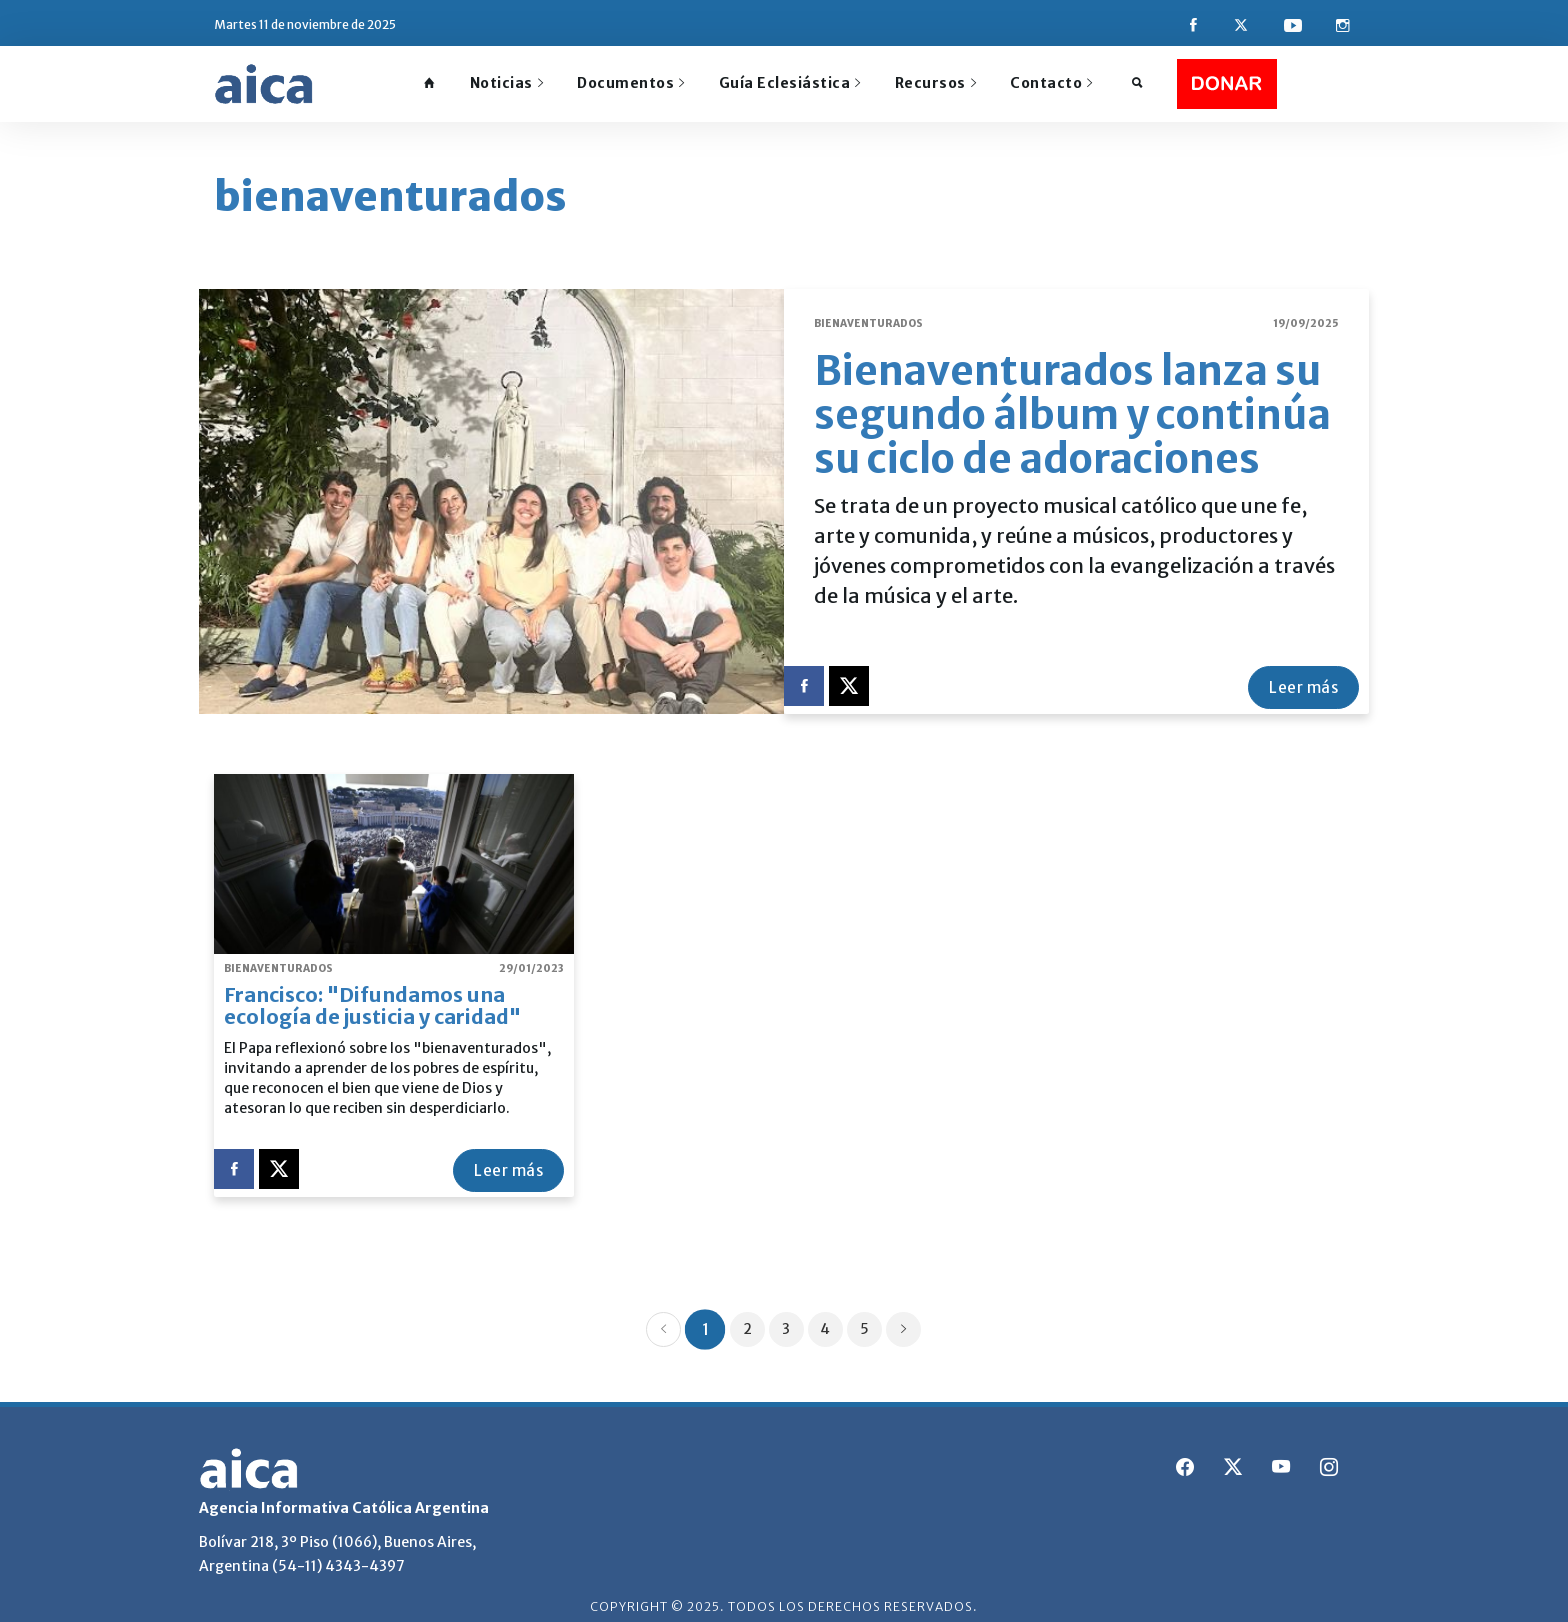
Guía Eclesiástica (790, 83)
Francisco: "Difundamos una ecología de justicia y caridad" (372, 992)
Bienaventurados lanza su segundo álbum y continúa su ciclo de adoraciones (1072, 402)
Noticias (507, 83)
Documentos (631, 83)
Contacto (1051, 83)
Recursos (936, 83)
